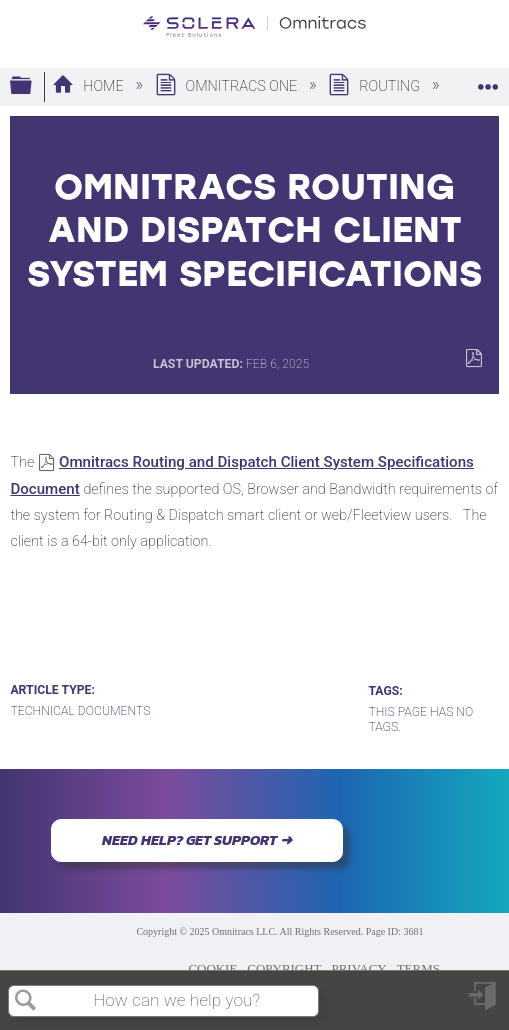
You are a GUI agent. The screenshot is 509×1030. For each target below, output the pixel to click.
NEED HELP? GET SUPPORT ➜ (197, 840)
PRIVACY (359, 968)
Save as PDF (473, 358)
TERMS (418, 968)
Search (26, 1001)
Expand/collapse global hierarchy (34, 86)
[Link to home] (254, 26)
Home (89, 86)
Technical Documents (80, 711)
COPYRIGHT (284, 968)
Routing (375, 86)
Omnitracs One (228, 86)
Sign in (484, 1003)
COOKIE (212, 968)
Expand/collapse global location (488, 80)
